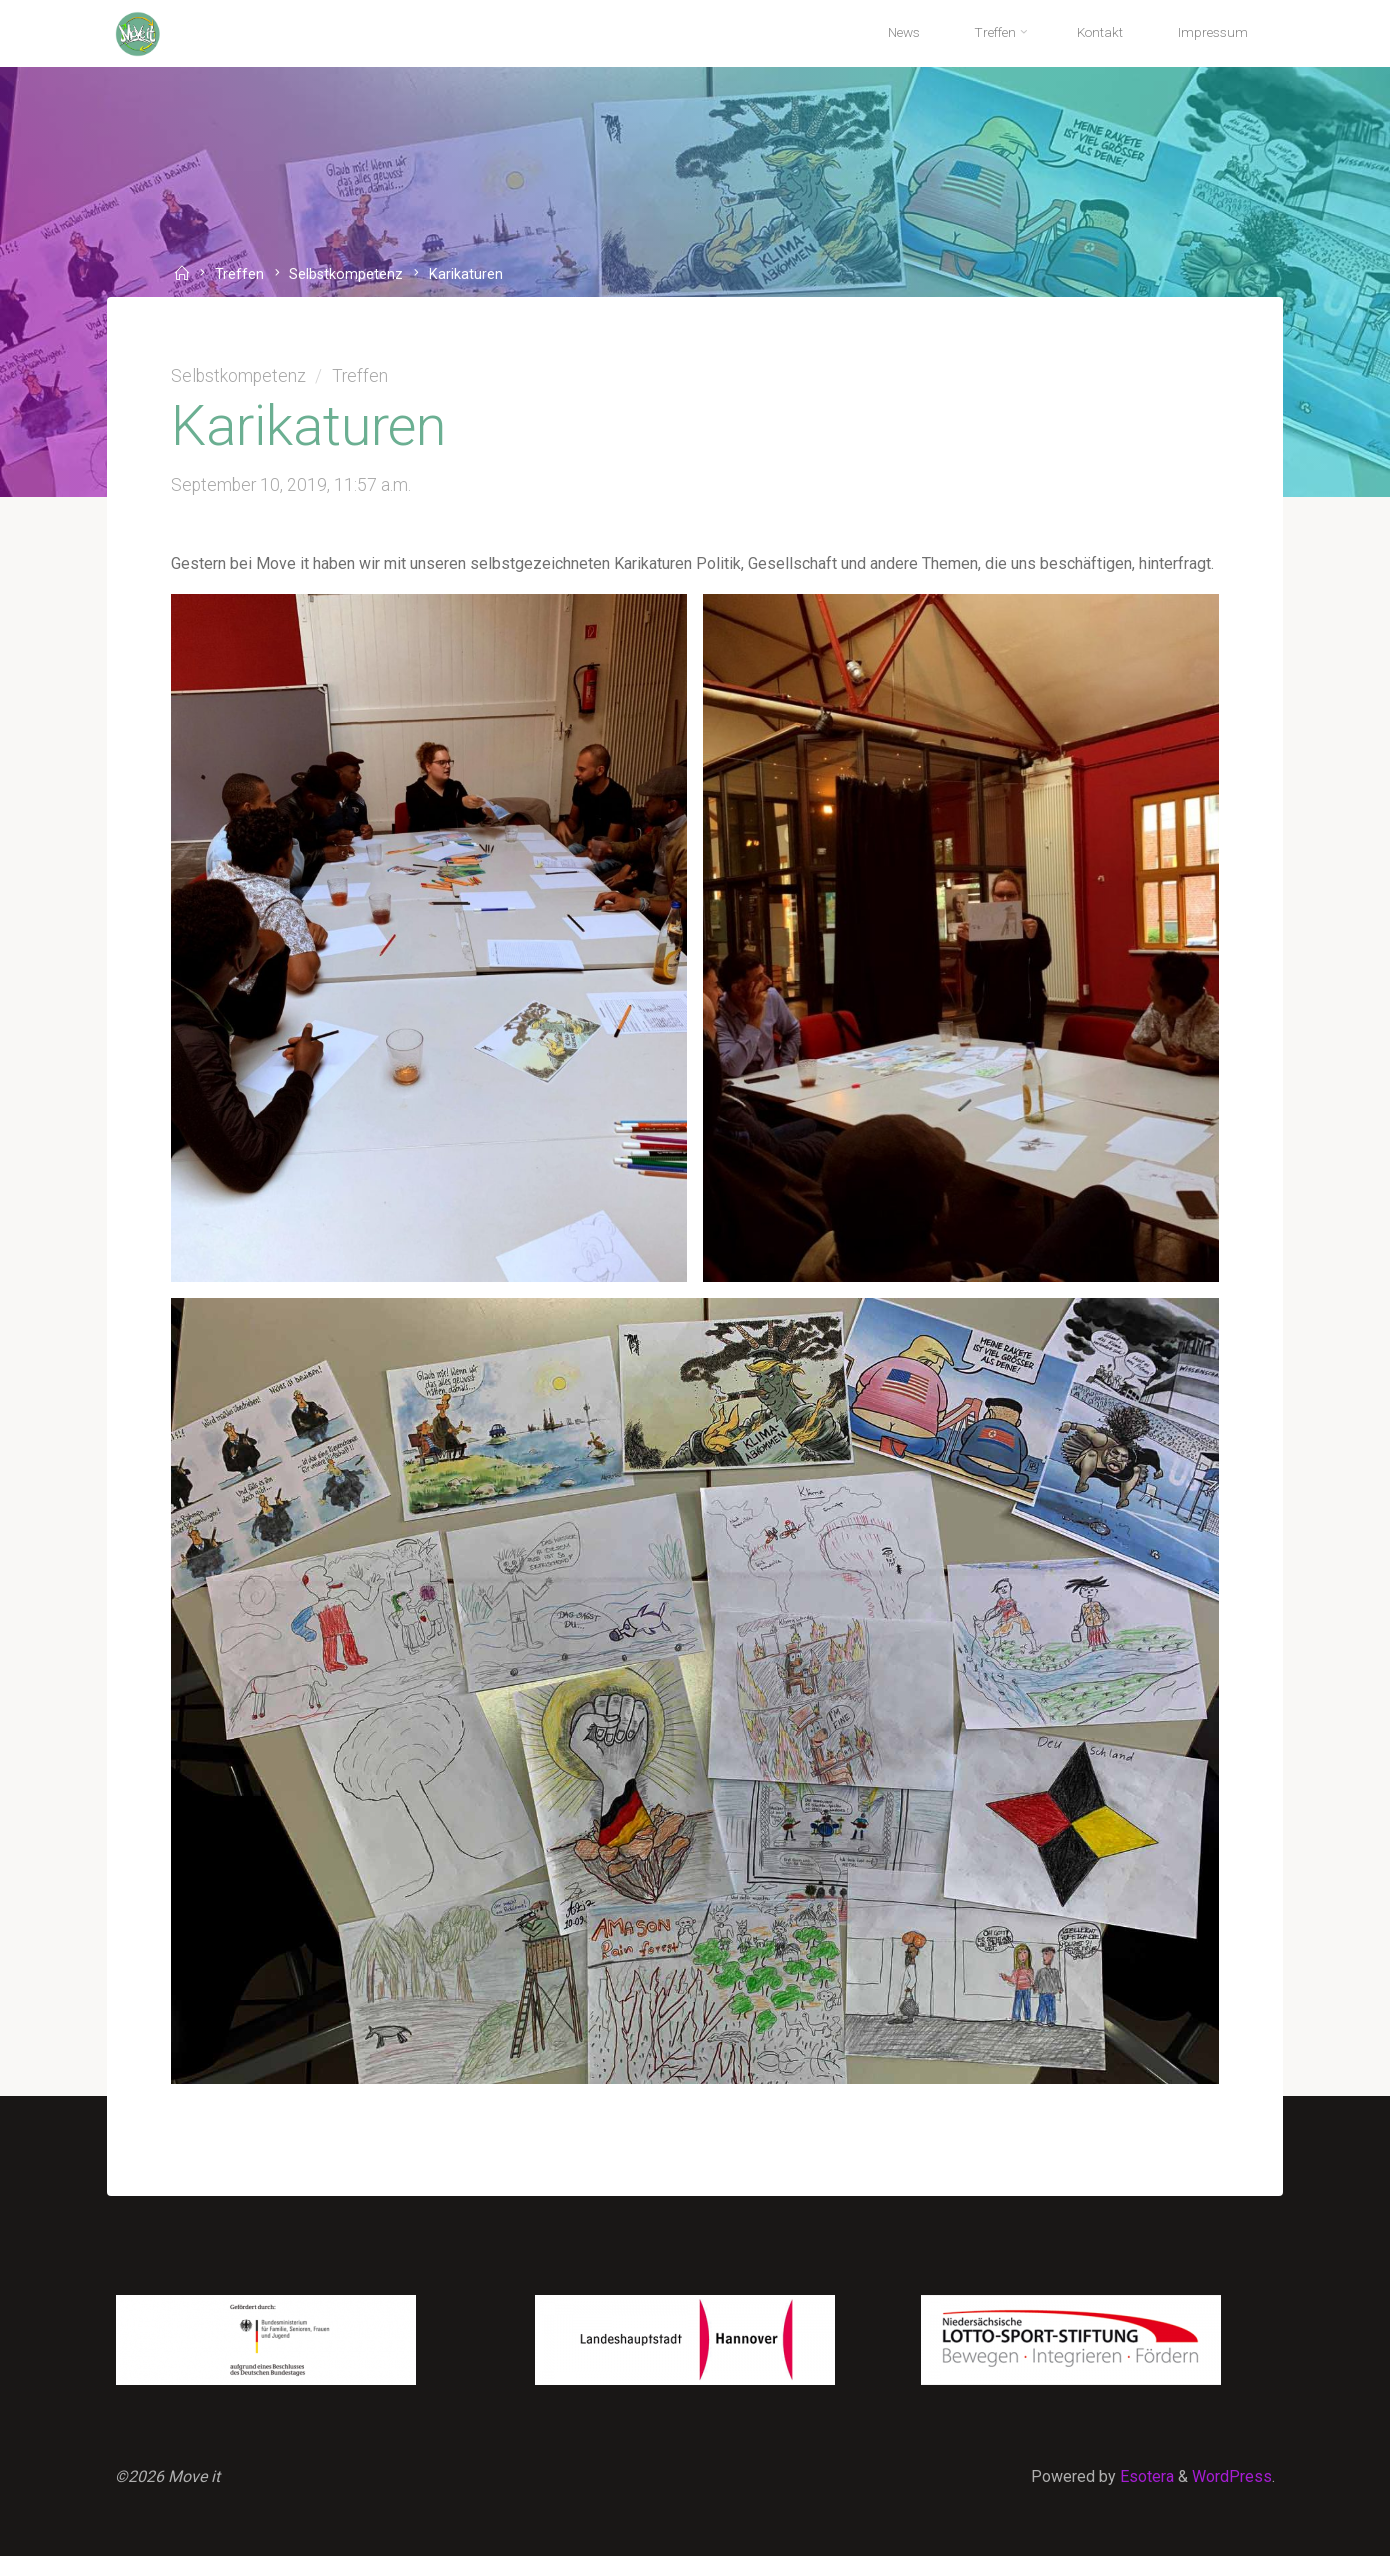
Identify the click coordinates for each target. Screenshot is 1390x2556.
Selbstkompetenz (346, 275)
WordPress (1232, 2476)
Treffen (239, 275)
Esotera (1145, 2476)
